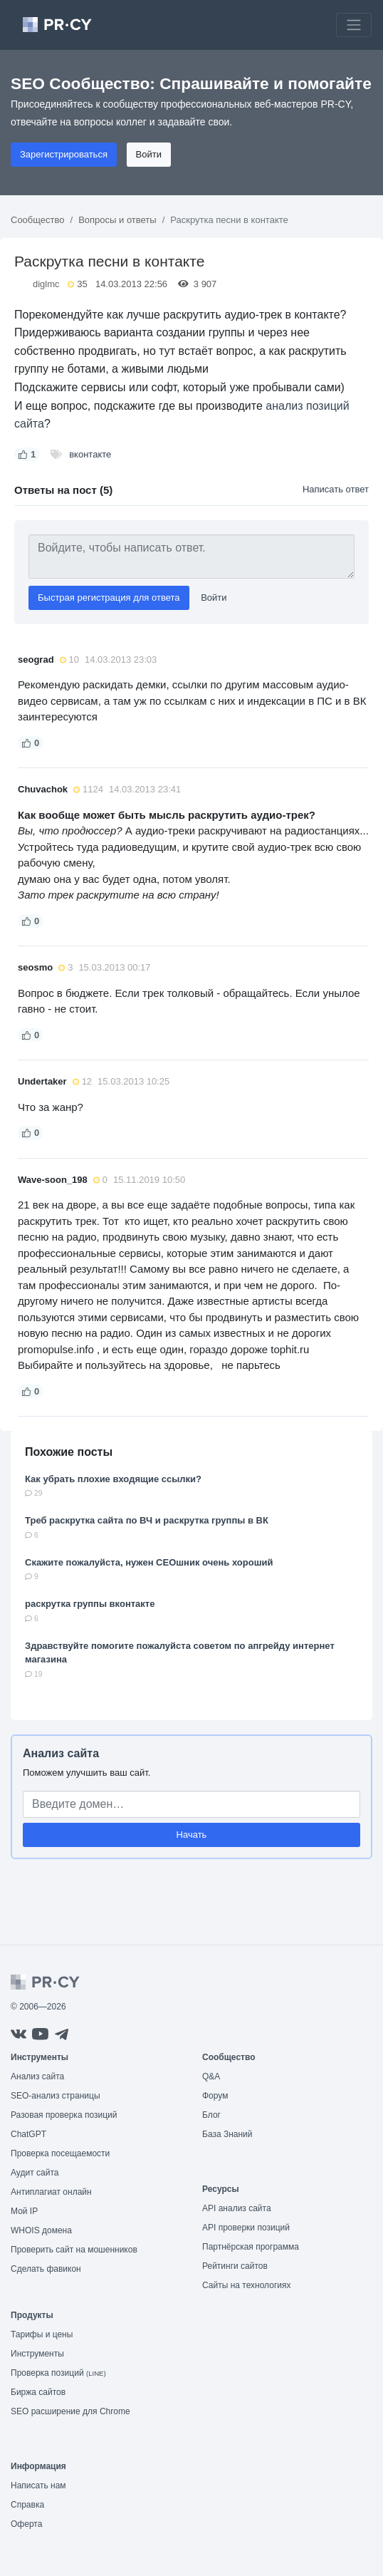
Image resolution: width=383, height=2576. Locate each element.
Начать (192, 1834)
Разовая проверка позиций (64, 2115)
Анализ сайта (61, 1753)
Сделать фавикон (46, 2269)
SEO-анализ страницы (55, 2096)
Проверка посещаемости (60, 2153)
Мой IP (24, 2211)
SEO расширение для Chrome (70, 2411)
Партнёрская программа (250, 2247)
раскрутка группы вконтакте (89, 1603)
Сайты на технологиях (246, 2285)
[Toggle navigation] (354, 25)
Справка (27, 2505)
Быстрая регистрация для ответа (109, 597)
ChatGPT (28, 2134)
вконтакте (90, 454)
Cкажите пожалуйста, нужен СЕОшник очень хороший (149, 1562)
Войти (149, 154)
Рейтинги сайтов (235, 2266)
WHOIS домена (41, 2230)
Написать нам (38, 2485)
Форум (215, 2096)
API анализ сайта (236, 2208)
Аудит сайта (34, 2173)
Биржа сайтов (38, 2392)
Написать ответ (336, 489)
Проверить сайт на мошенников (74, 2250)
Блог (211, 2115)
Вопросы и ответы (117, 219)
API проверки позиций (246, 2228)
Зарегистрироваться (63, 154)
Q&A (211, 2076)
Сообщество (38, 219)
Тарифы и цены (42, 2334)
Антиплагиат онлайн (51, 2192)
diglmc (46, 284)
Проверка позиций (58, 2373)
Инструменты (37, 2354)
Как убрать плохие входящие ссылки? (113, 1479)
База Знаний (227, 2134)
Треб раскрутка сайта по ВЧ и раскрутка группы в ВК (146, 1520)
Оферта (26, 2524)
